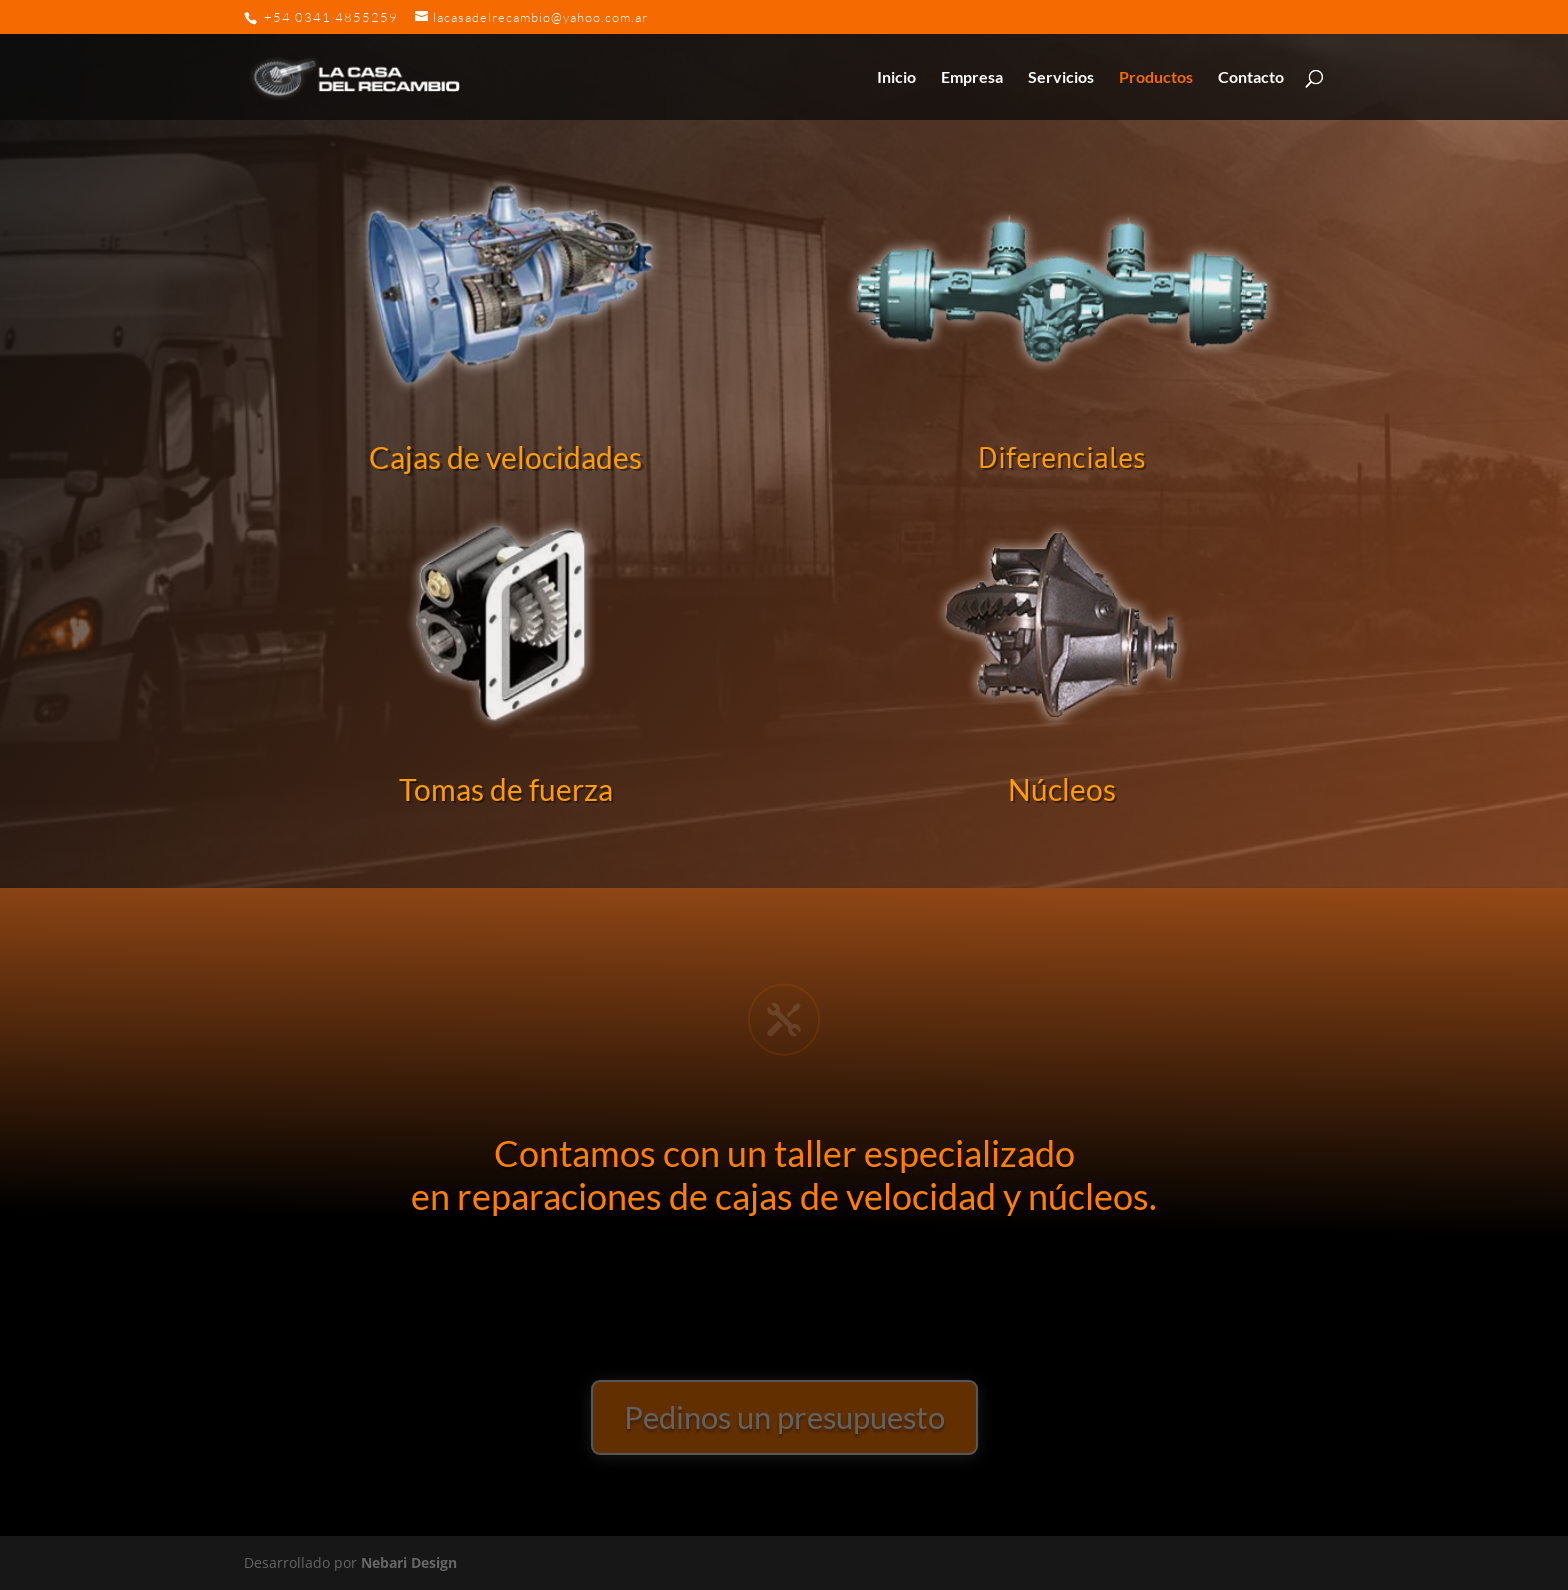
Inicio (896, 78)
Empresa (972, 78)
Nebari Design (409, 1562)
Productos (1156, 78)
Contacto (1251, 78)
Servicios (1061, 78)
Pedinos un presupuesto (784, 1417)
